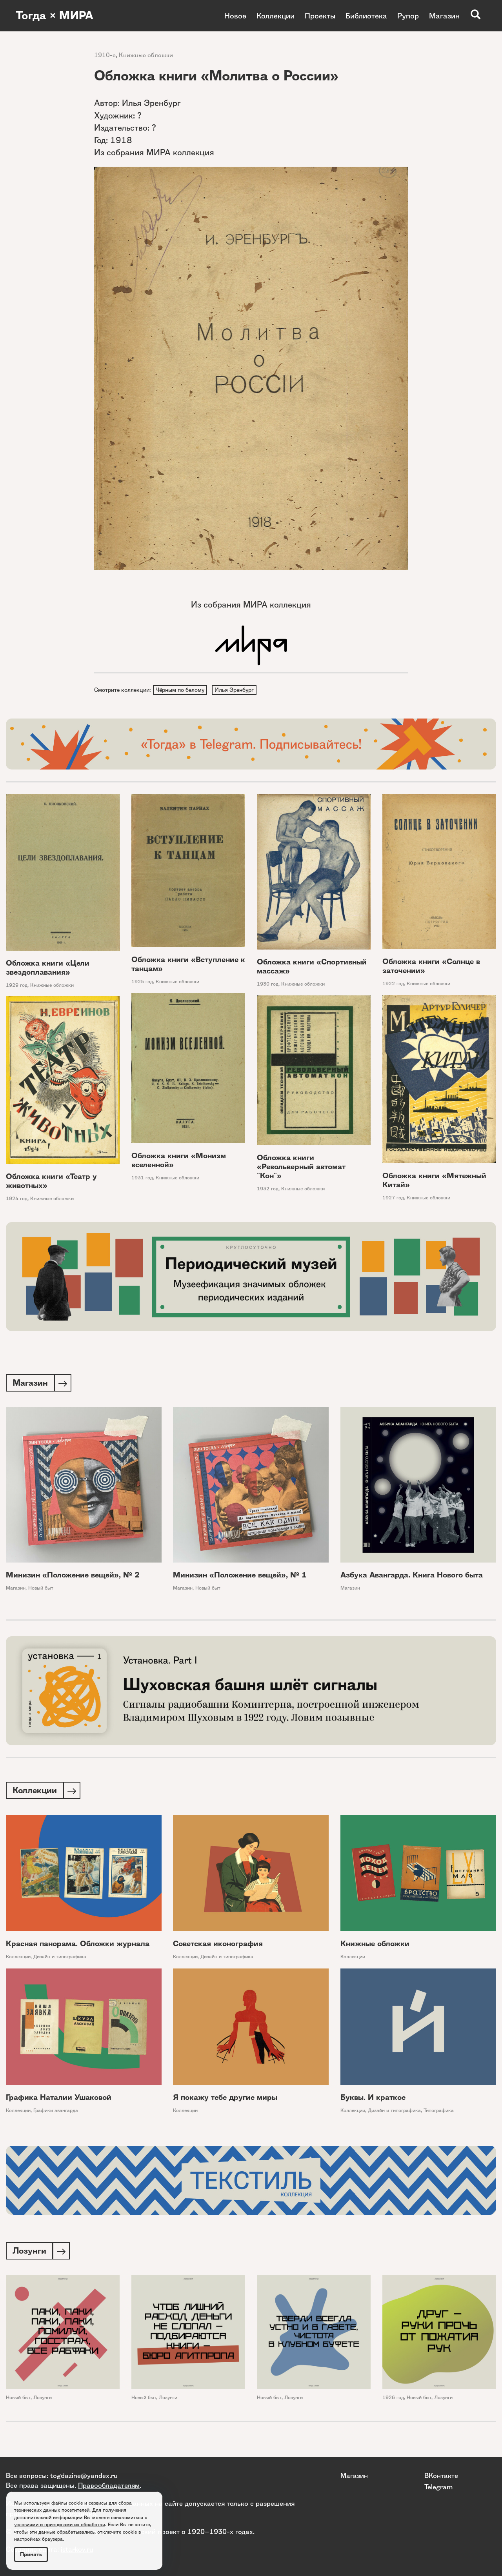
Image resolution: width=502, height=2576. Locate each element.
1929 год (16, 985)
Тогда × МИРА (56, 16)
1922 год (393, 984)
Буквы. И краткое (373, 2100)
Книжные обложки (146, 55)
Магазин (444, 16)
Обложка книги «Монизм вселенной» (178, 1161)
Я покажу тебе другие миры (225, 2100)
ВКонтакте (441, 2475)
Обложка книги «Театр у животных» (51, 1182)
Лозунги (42, 2400)
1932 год (267, 1189)
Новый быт (40, 1589)
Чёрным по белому (180, 690)
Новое (235, 16)
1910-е (105, 55)
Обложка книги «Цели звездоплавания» (47, 968)
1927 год (393, 1198)
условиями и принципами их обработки (59, 2524)
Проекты (320, 16)
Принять (31, 2554)
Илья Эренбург (235, 690)
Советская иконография (218, 1946)
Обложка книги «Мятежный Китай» (434, 1181)
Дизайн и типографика (59, 1959)
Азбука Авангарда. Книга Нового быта (411, 1577)
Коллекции (275, 16)
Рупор (408, 16)
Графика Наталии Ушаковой (58, 2100)
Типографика (439, 2113)
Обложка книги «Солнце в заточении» (431, 967)
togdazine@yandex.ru (84, 2475)
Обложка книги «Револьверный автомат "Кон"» (301, 1167)
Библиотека (366, 16)
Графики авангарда (55, 2113)
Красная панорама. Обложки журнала (77, 1946)
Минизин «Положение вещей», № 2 (73, 1577)
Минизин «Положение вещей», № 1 (240, 1577)
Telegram (438, 2486)
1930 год (267, 985)
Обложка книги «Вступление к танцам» (188, 965)
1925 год (142, 982)
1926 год (393, 2400)
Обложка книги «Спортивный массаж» (312, 967)
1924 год (16, 1199)
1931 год (142, 1178)
